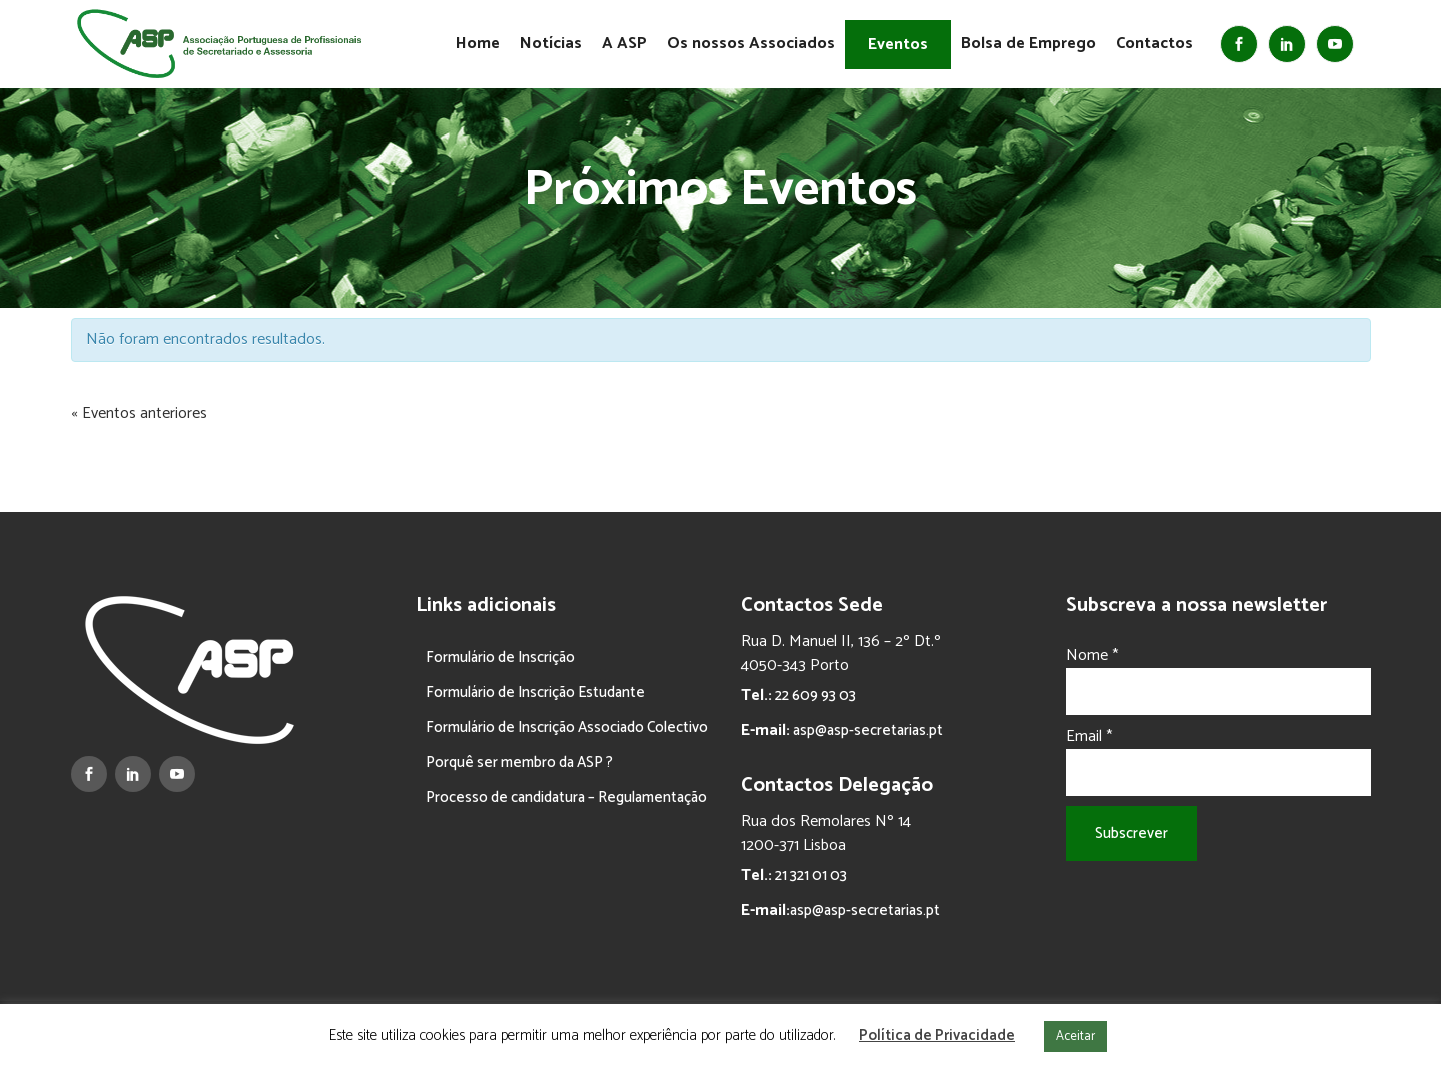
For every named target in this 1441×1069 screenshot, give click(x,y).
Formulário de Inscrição (500, 657)
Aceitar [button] (1075, 1036)
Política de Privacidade (937, 1035)
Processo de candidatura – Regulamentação (566, 797)
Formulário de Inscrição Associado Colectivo (567, 727)
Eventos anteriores (139, 413)
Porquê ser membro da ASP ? (519, 762)
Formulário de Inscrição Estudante (535, 692)
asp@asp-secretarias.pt (866, 730)
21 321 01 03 (809, 875)
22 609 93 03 (814, 695)
